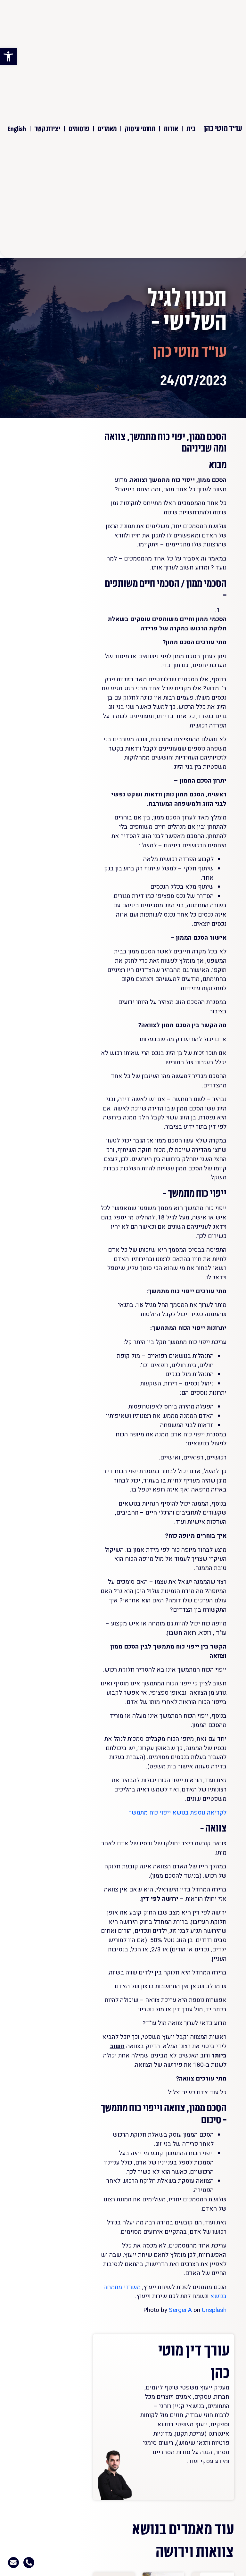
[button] (8, 56)
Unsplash (214, 2310)
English (17, 128)
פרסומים (79, 128)
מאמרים (107, 128)
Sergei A (180, 2310)
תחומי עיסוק (140, 128)
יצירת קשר (47, 128)
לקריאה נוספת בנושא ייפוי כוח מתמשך (177, 1812)
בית (190, 128)
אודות (171, 128)
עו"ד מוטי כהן (223, 128)
